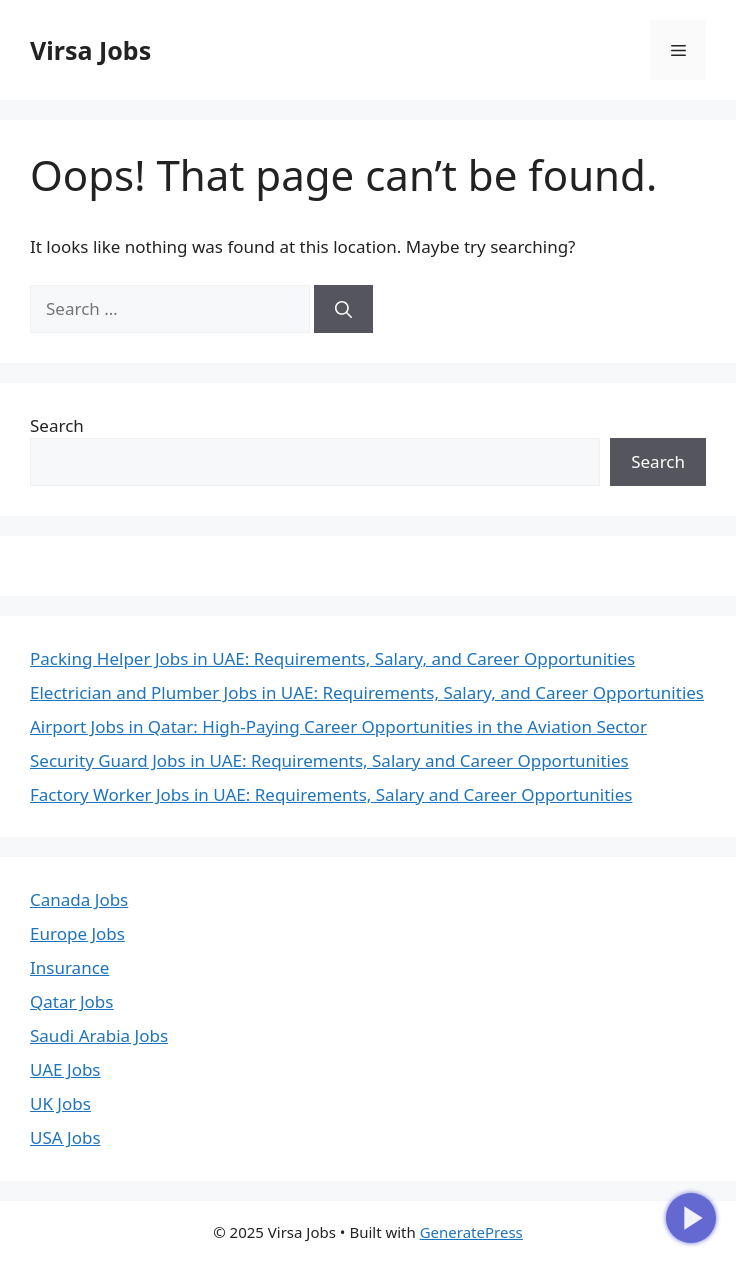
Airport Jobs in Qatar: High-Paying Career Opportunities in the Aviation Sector (338, 726)
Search (57, 425)
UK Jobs (60, 1103)
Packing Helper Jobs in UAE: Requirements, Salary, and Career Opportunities (332, 658)
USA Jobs (65, 1137)
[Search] (343, 309)
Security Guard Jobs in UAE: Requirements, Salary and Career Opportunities (329, 760)
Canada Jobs (79, 899)
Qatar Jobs (71, 1001)
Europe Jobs (77, 933)
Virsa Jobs (90, 50)
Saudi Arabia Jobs (99, 1035)
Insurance (69, 967)
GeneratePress (471, 1232)
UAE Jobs (65, 1069)
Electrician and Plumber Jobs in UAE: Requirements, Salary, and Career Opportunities (367, 692)
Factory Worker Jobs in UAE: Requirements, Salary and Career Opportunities (331, 794)
